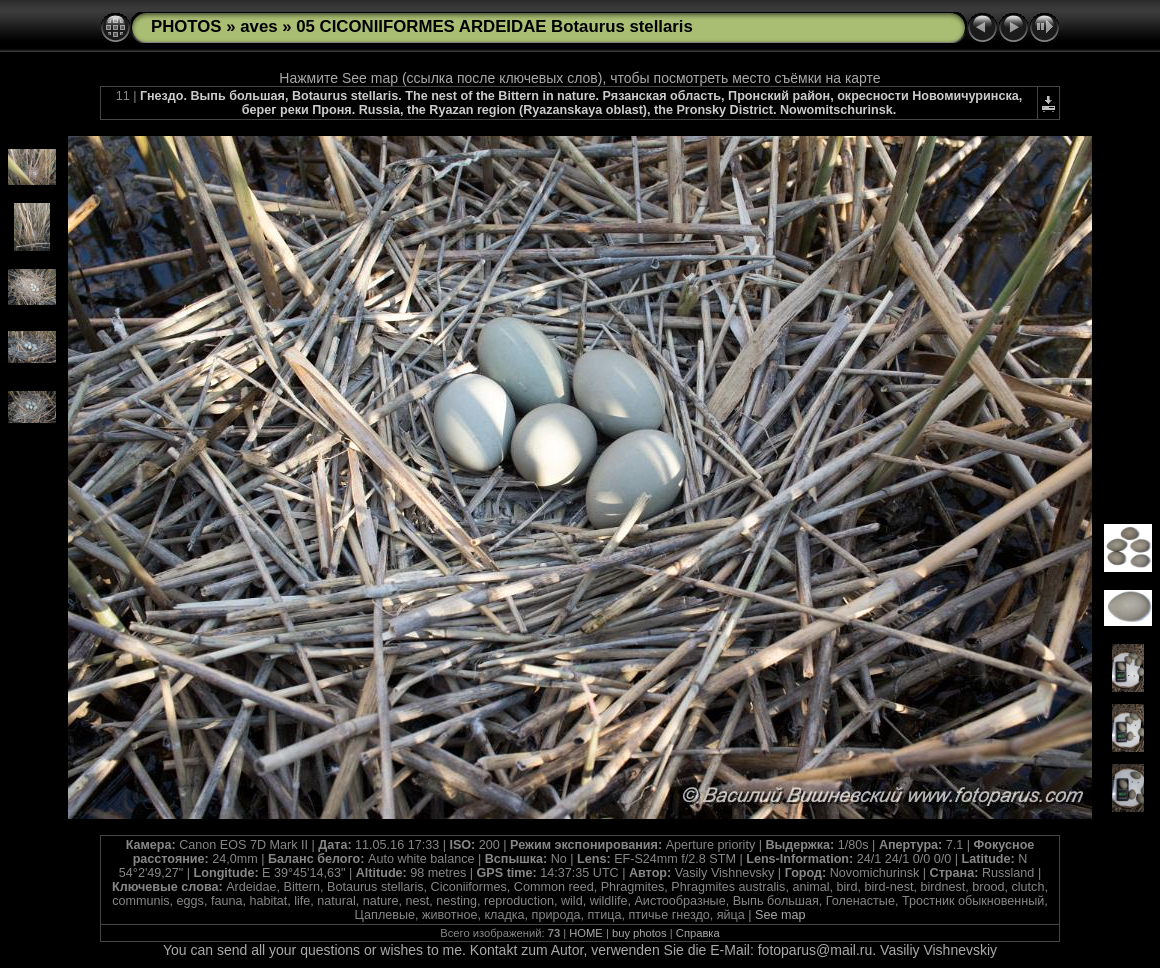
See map (780, 915)
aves (258, 26)
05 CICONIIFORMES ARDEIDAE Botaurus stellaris (494, 26)
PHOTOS (186, 26)
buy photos (639, 933)
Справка (698, 933)
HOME (586, 933)
